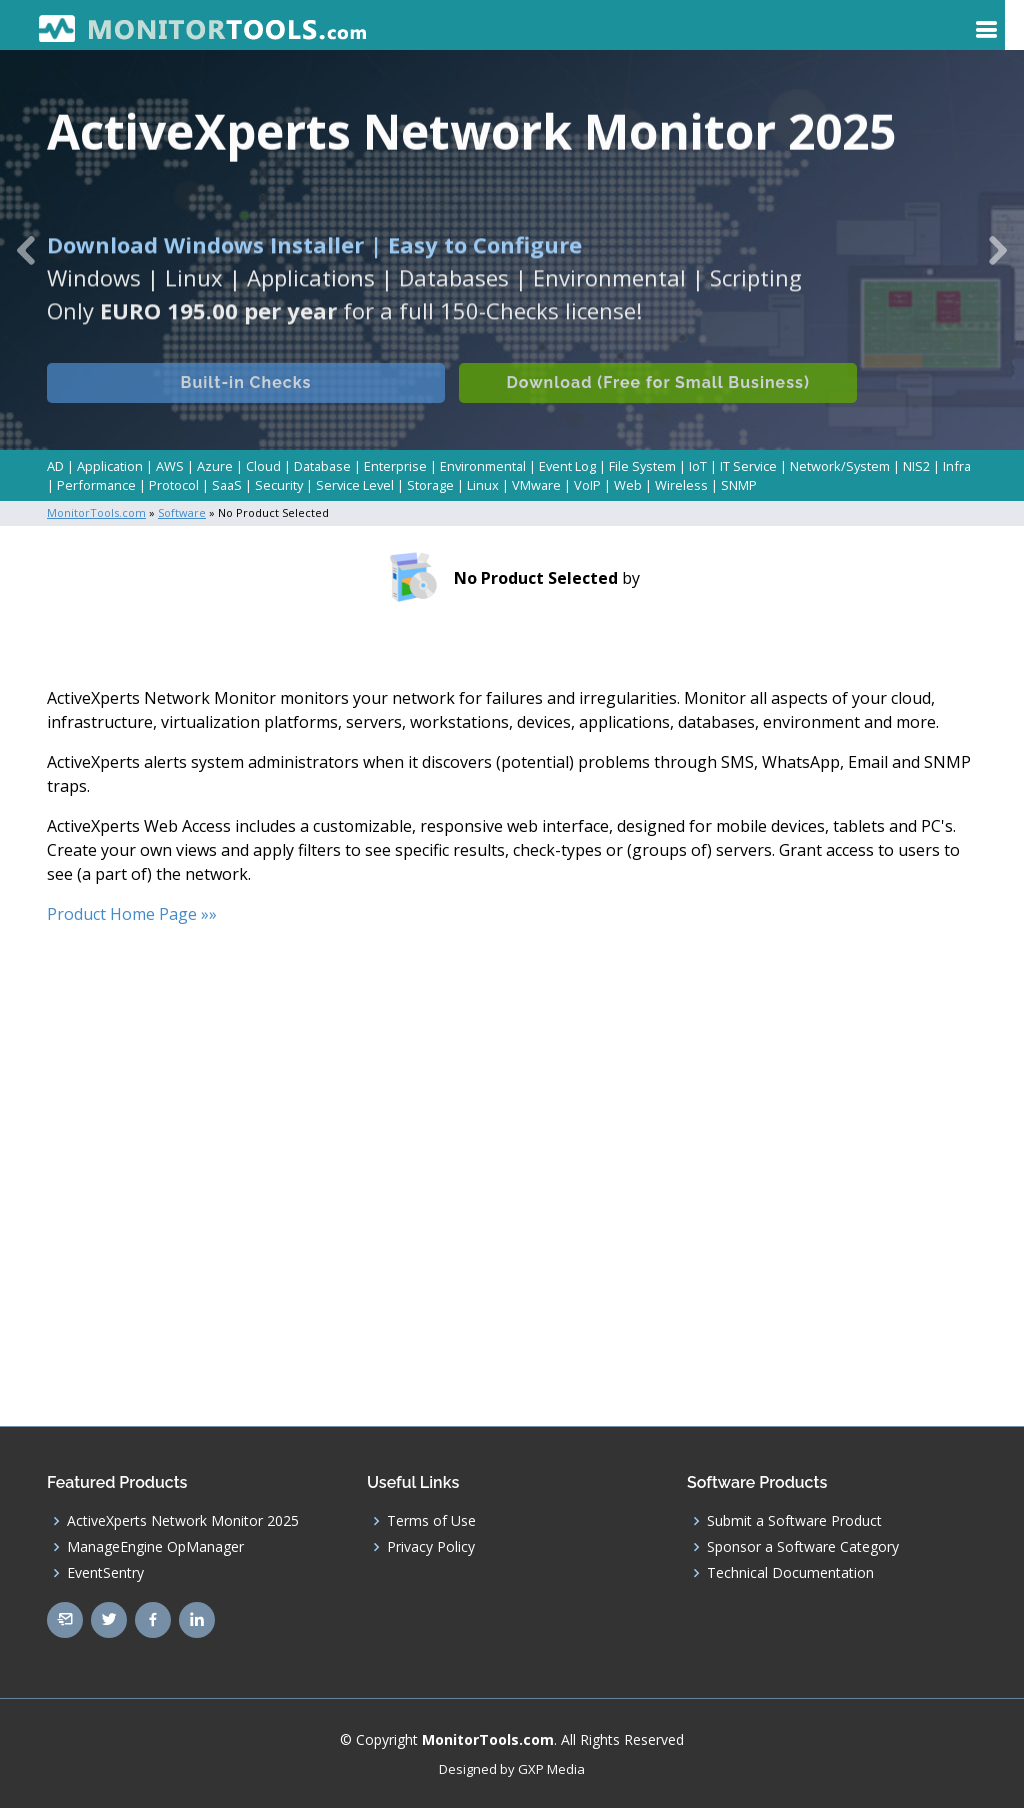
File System (642, 466)
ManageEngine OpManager (155, 1546)
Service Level (355, 485)
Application (110, 466)
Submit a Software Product (794, 1520)
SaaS (227, 485)
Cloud (263, 466)
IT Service (748, 466)
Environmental (483, 466)
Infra (957, 466)
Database (322, 466)
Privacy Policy (431, 1546)
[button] (25, 250)
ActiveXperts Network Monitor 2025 (183, 1520)
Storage (430, 485)
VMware (536, 485)
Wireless (681, 485)
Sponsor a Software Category (803, 1546)
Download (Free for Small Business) (661, 396)
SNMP (739, 485)
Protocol (174, 485)
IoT (698, 466)
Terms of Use (431, 1520)
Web (628, 485)
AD (55, 466)
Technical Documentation (790, 1572)
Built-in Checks (246, 396)
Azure (215, 466)
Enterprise (395, 466)
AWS (170, 466)
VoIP (587, 485)
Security (279, 485)
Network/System (840, 466)
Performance (96, 485)
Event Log (567, 466)
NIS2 (916, 466)
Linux (483, 485)
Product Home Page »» (132, 913)
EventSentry (105, 1572)
